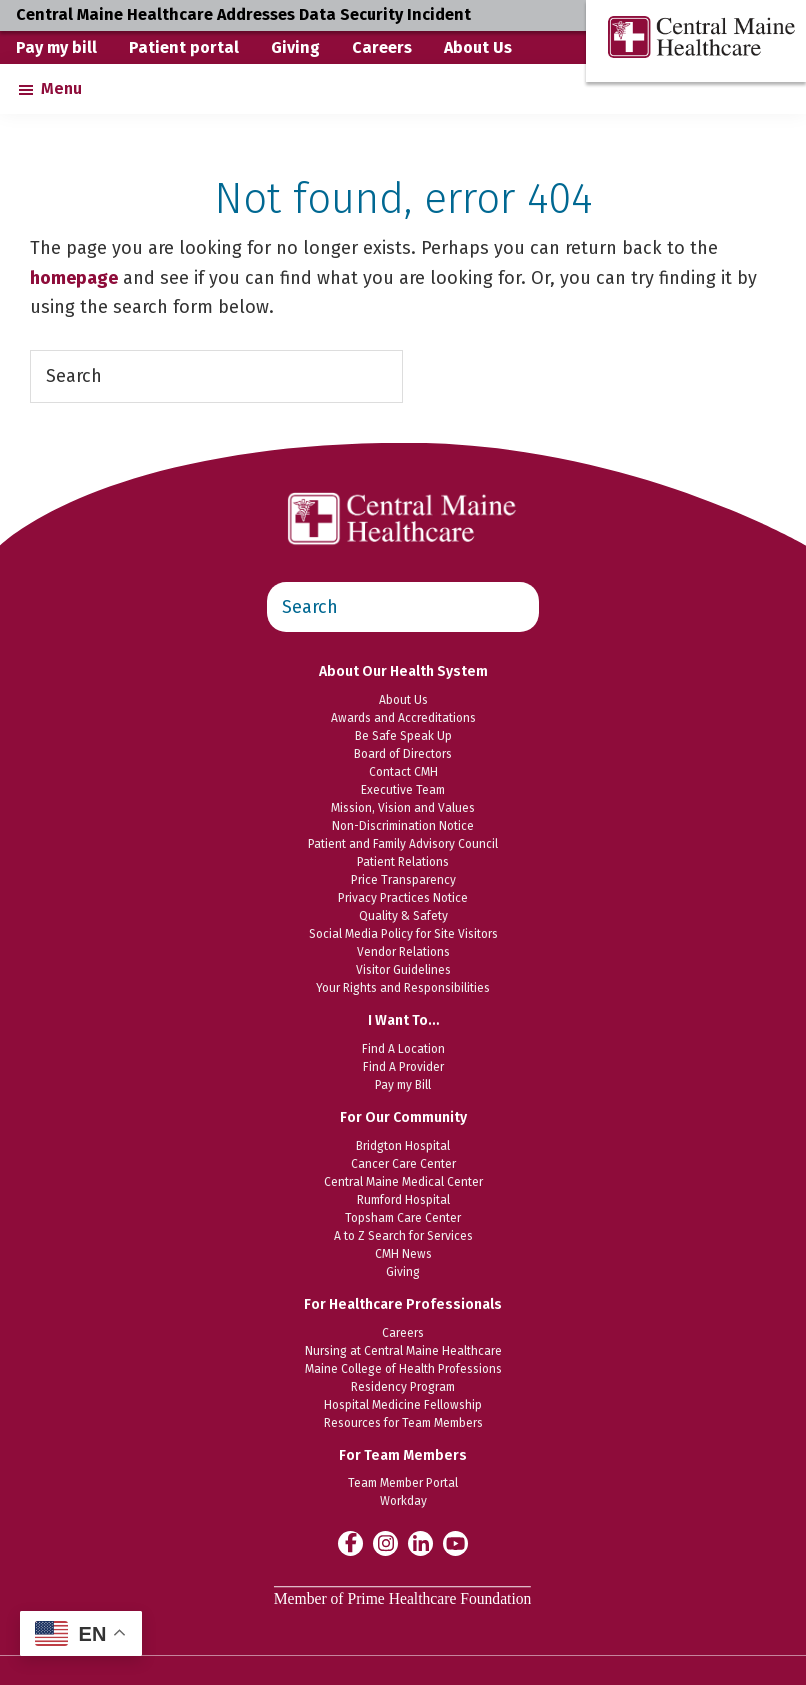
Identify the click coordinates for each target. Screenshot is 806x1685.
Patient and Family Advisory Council (403, 844)
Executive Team (403, 790)
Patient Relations (403, 862)
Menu (61, 88)
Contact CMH (403, 772)
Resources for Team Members (403, 1423)
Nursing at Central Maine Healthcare (403, 1351)
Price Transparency (403, 880)
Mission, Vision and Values (403, 808)
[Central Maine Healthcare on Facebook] (350, 1543)
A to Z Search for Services (403, 1236)
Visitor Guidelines (403, 970)
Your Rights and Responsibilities (403, 988)
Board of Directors (403, 754)
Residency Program (403, 1387)
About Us (478, 47)
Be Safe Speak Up (403, 736)
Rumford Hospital (403, 1200)
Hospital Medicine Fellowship (403, 1405)
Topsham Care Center (403, 1218)
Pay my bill (56, 47)
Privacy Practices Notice (403, 898)
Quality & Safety (403, 916)
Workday (403, 1501)
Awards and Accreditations (403, 718)
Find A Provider (403, 1067)
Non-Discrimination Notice (403, 826)
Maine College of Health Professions (403, 1369)
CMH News (403, 1254)
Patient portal (184, 47)
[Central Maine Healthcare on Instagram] (385, 1542)
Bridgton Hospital (403, 1146)
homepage (74, 278)
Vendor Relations (403, 952)
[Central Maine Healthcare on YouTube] (455, 1542)
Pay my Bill (403, 1085)
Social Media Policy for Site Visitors (403, 934)
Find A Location (403, 1049)
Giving (295, 47)
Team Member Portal (403, 1483)
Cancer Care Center (403, 1164)
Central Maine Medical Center (403, 1182)
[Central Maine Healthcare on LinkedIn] (420, 1542)
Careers (382, 47)
